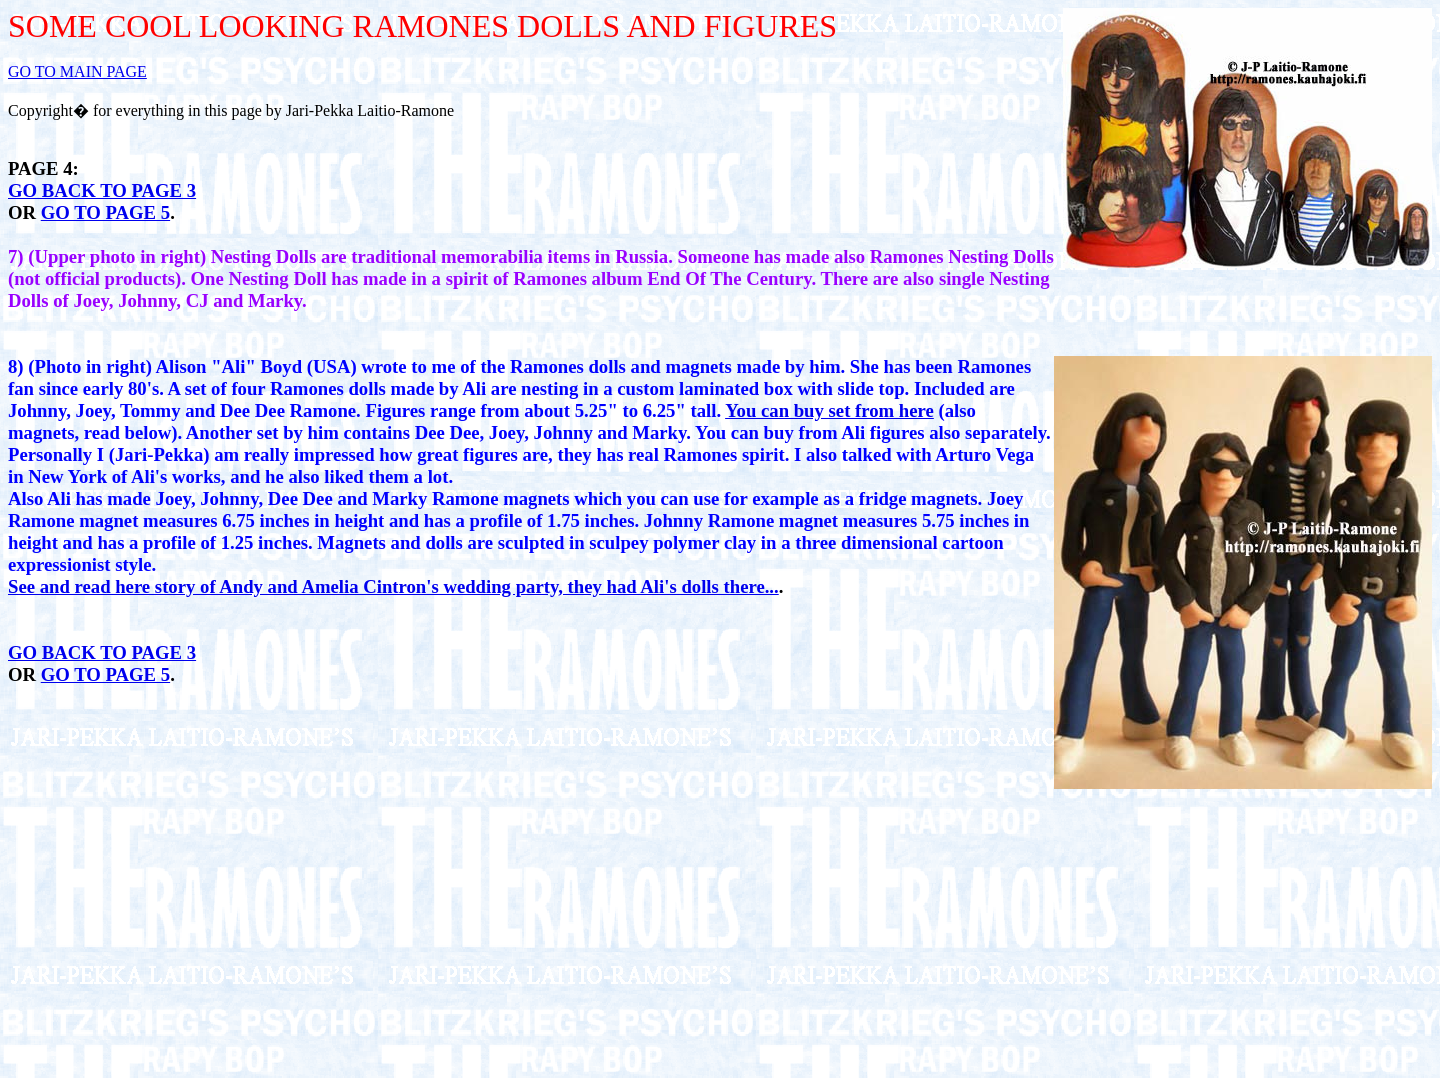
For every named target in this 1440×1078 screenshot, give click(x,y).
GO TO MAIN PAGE (77, 71)
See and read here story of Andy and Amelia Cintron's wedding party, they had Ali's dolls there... (393, 586)
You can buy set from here (829, 410)
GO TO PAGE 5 (105, 212)
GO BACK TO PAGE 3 (102, 190)
